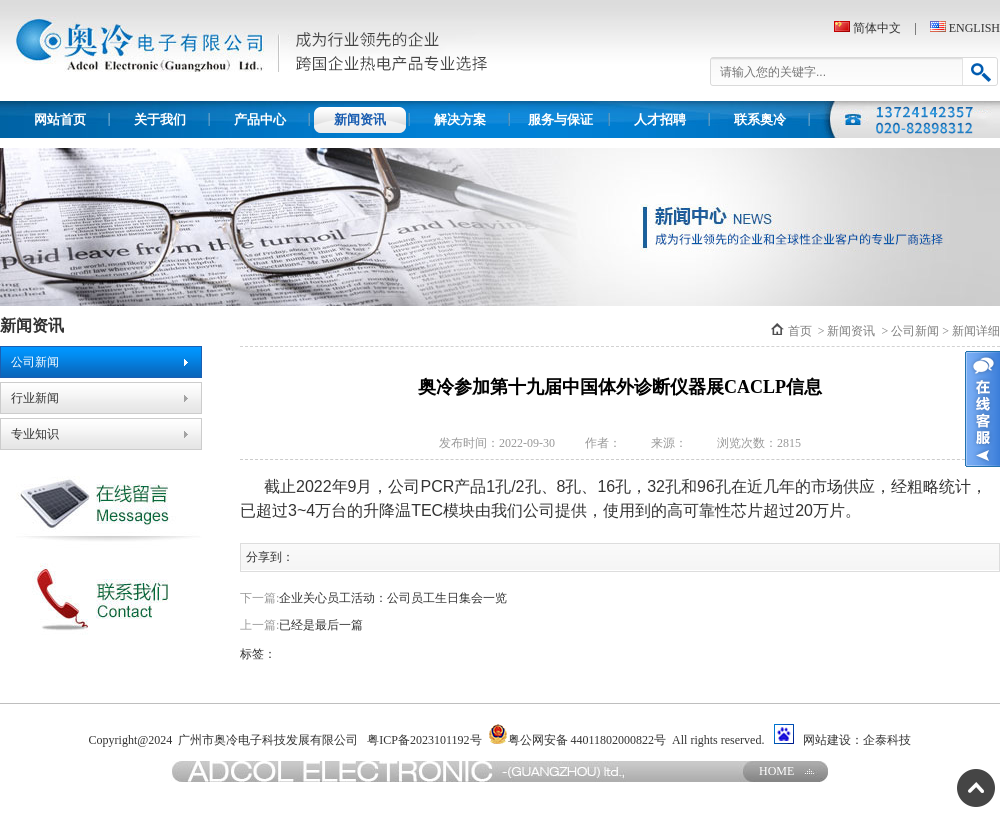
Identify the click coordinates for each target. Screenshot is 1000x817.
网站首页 (60, 119)
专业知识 (35, 434)
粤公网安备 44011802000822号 (577, 735)
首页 (800, 331)
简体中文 (877, 28)
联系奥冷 (760, 119)
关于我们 (160, 119)
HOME (776, 771)
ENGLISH (974, 28)
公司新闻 (35, 362)
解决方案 (460, 119)
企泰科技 (887, 740)
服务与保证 (560, 119)
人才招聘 (660, 119)
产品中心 (260, 119)
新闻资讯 (360, 119)
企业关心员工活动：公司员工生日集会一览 (393, 598)
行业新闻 (35, 398)
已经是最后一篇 (321, 625)
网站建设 (827, 740)
